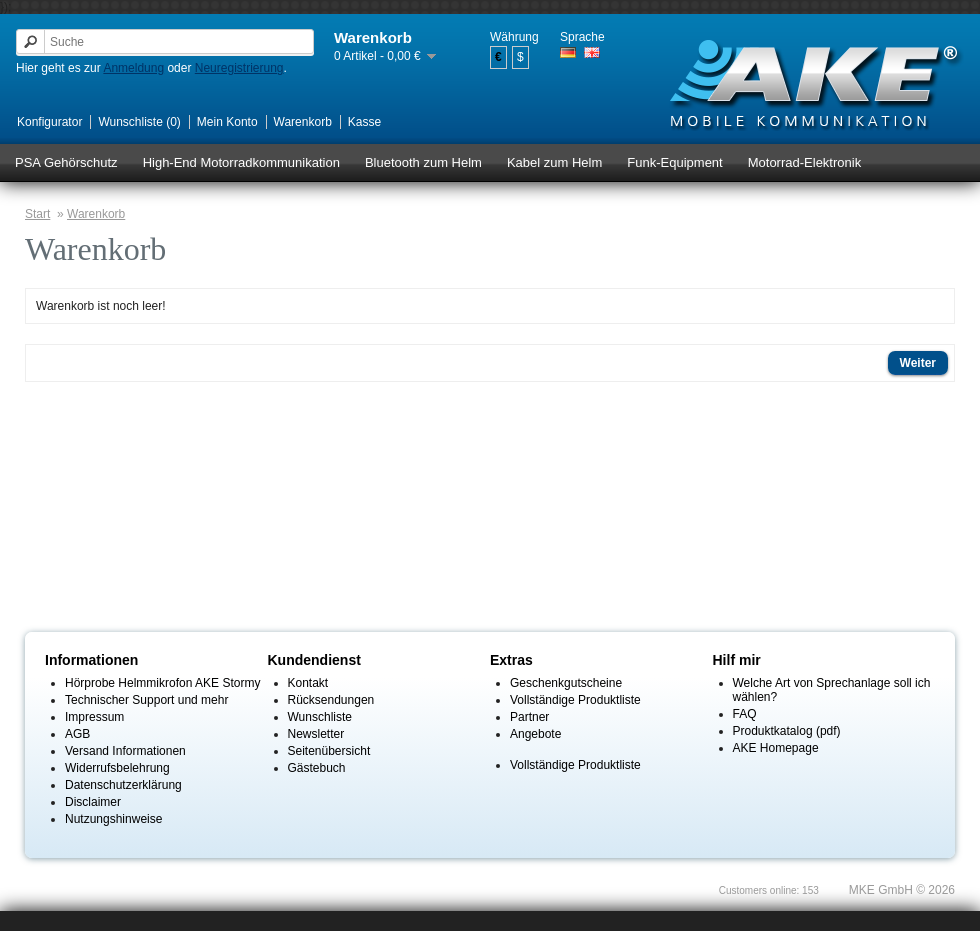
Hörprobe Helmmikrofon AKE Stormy (162, 683)
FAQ (745, 714)
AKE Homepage (776, 748)
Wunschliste (320, 717)
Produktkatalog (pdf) (787, 731)
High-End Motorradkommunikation (241, 162)
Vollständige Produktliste (575, 700)
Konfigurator (49, 122)
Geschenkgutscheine (566, 683)
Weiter (918, 363)
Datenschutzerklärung (123, 785)
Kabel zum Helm (554, 162)
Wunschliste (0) (139, 122)
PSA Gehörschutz (66, 162)
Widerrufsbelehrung (117, 768)
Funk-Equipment (674, 162)
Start (37, 214)
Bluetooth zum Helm (423, 162)
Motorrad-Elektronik (804, 162)
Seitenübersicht (329, 751)
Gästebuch (317, 768)
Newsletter (316, 734)
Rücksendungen (331, 700)
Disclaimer (93, 802)
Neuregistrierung (239, 68)
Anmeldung (133, 68)
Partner (529, 717)
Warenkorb (303, 122)
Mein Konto (227, 122)
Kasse (364, 122)
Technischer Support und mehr (146, 700)
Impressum (94, 717)
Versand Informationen (125, 751)
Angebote (535, 734)
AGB (77, 734)
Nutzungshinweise (113, 819)
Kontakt (308, 683)
